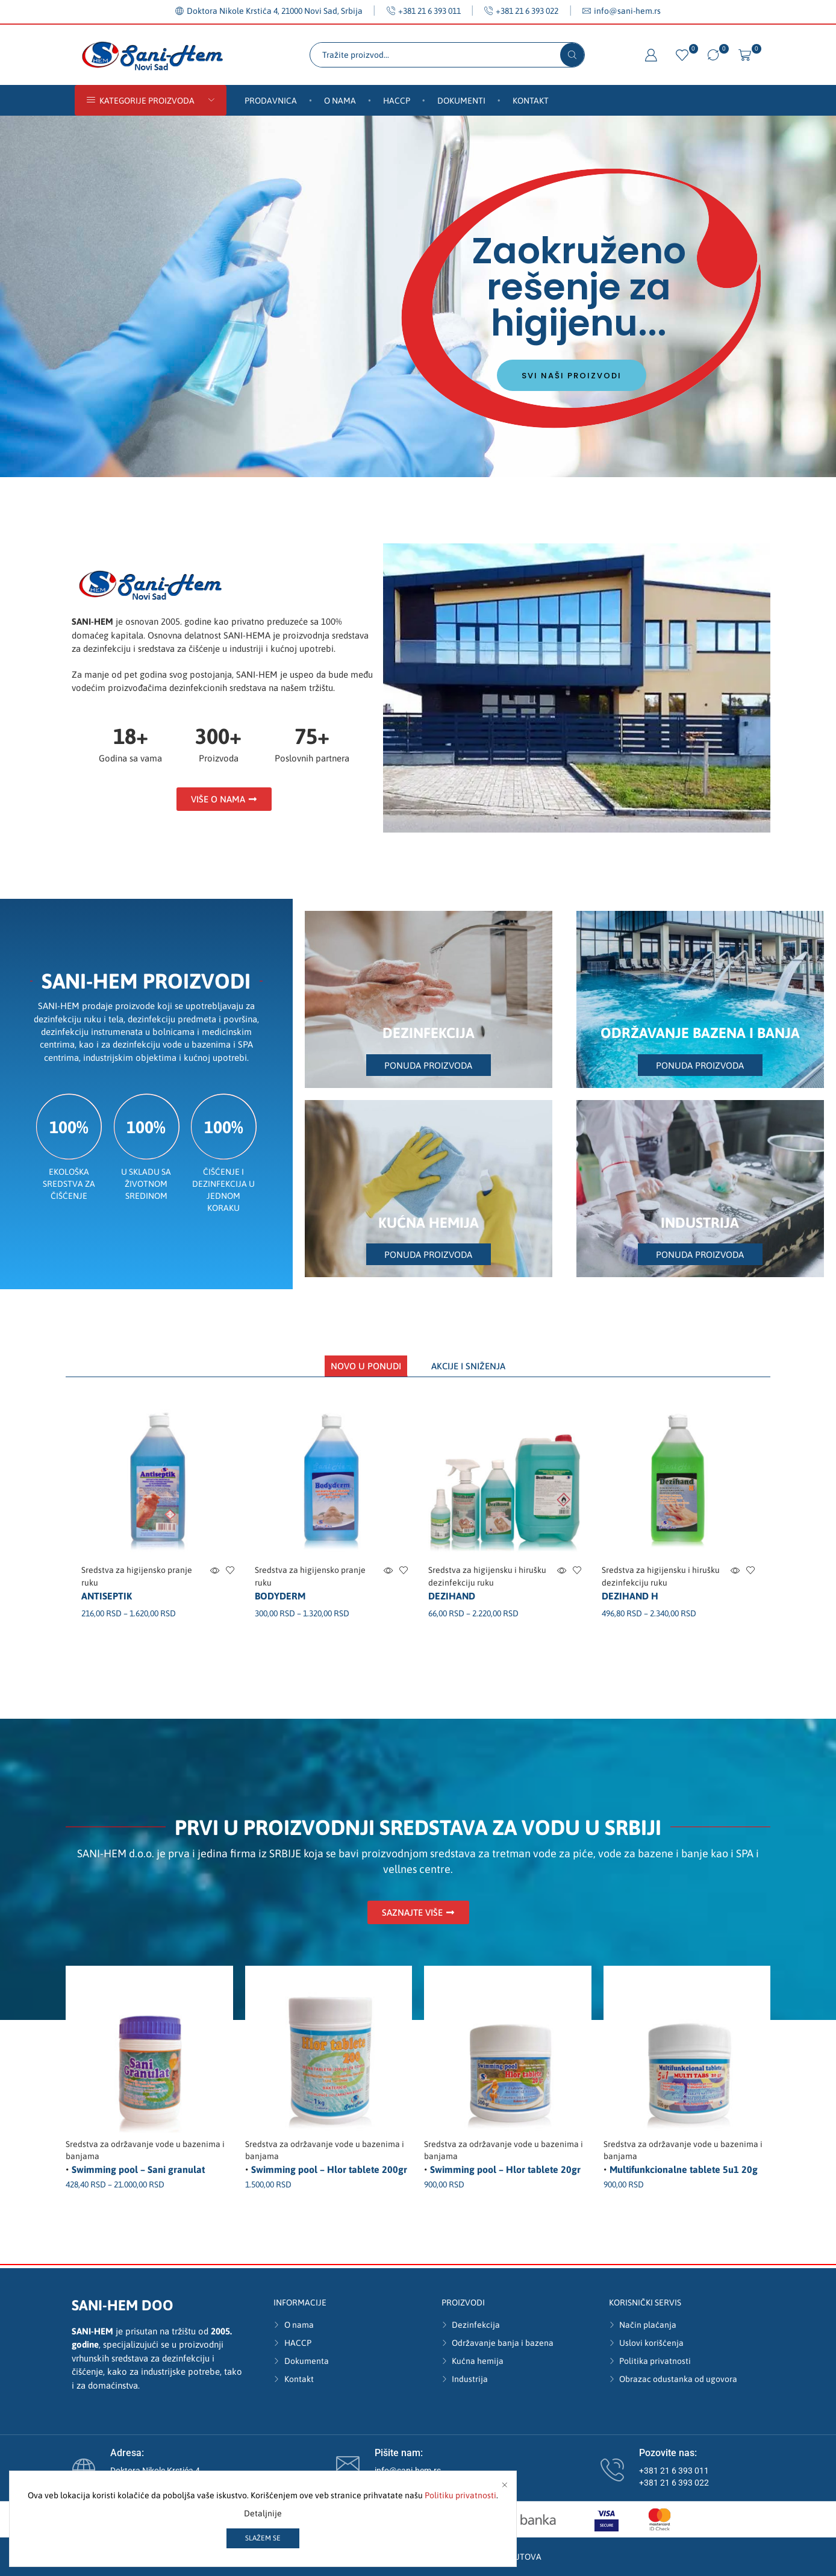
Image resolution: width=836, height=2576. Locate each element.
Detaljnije (263, 2513)
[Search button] (572, 55)
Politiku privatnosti (460, 2495)
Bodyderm (280, 1595)
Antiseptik (106, 1595)
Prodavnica (271, 100)
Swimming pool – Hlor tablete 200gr (329, 2169)
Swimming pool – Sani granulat (138, 2169)
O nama (340, 100)
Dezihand (451, 1595)
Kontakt (531, 100)
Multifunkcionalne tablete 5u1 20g (684, 2169)
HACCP (396, 100)
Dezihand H (630, 1595)
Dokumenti (461, 100)
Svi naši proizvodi (572, 377)
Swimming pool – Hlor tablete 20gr (505, 2169)
